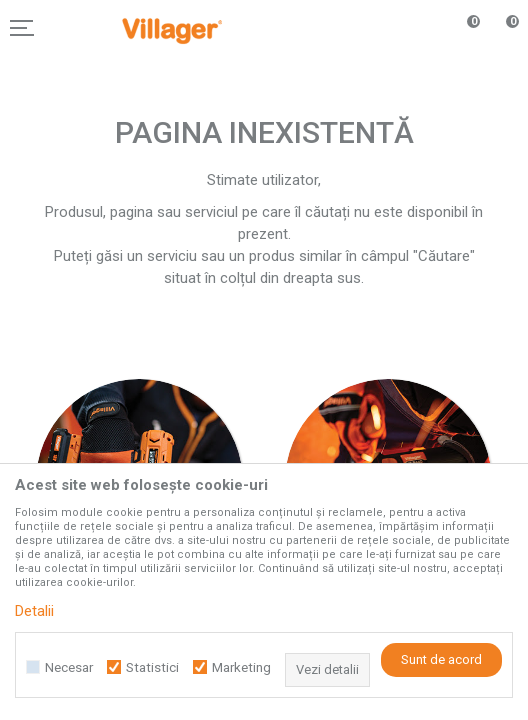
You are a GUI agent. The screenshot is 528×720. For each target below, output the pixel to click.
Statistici (152, 667)
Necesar (69, 667)
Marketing (241, 667)
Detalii (34, 611)
